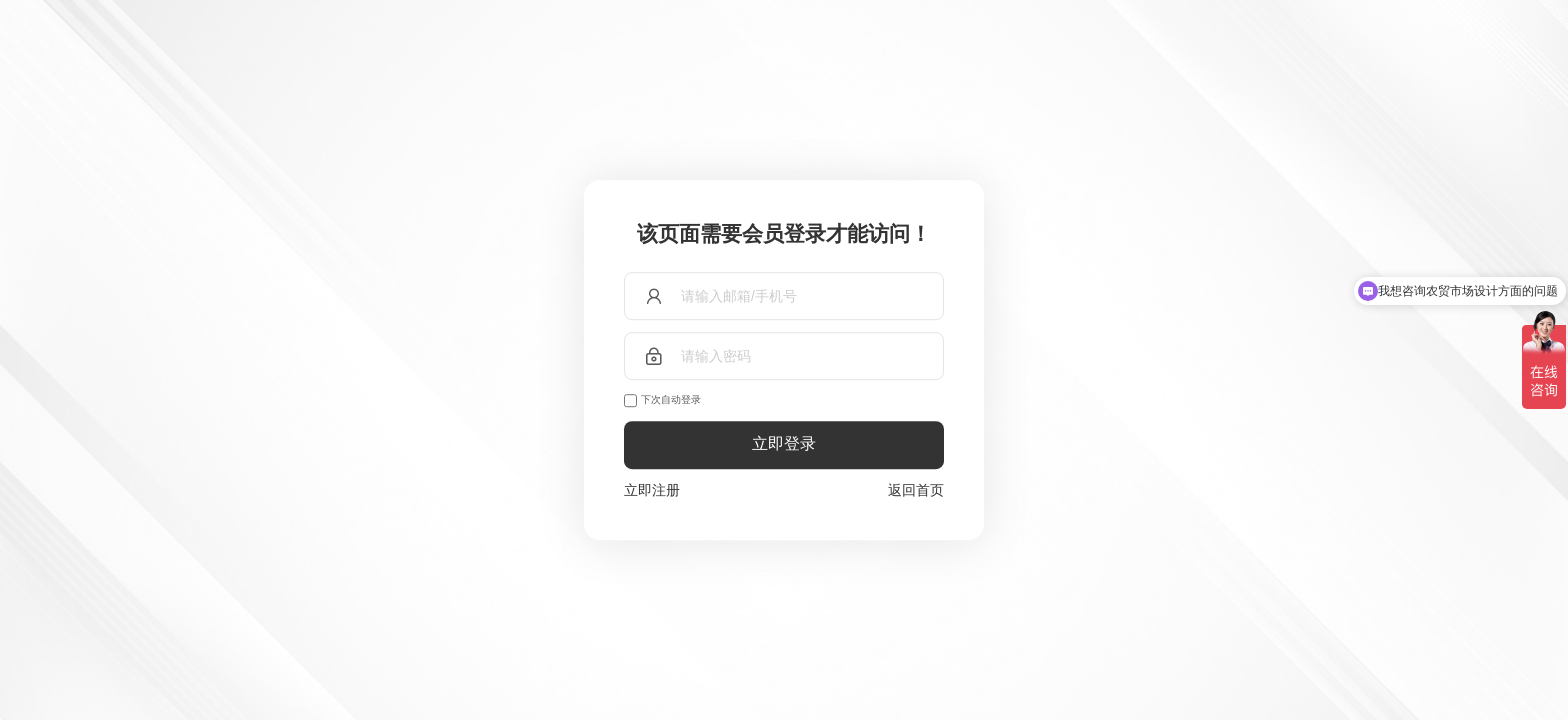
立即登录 (784, 444)
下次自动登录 (671, 399)
